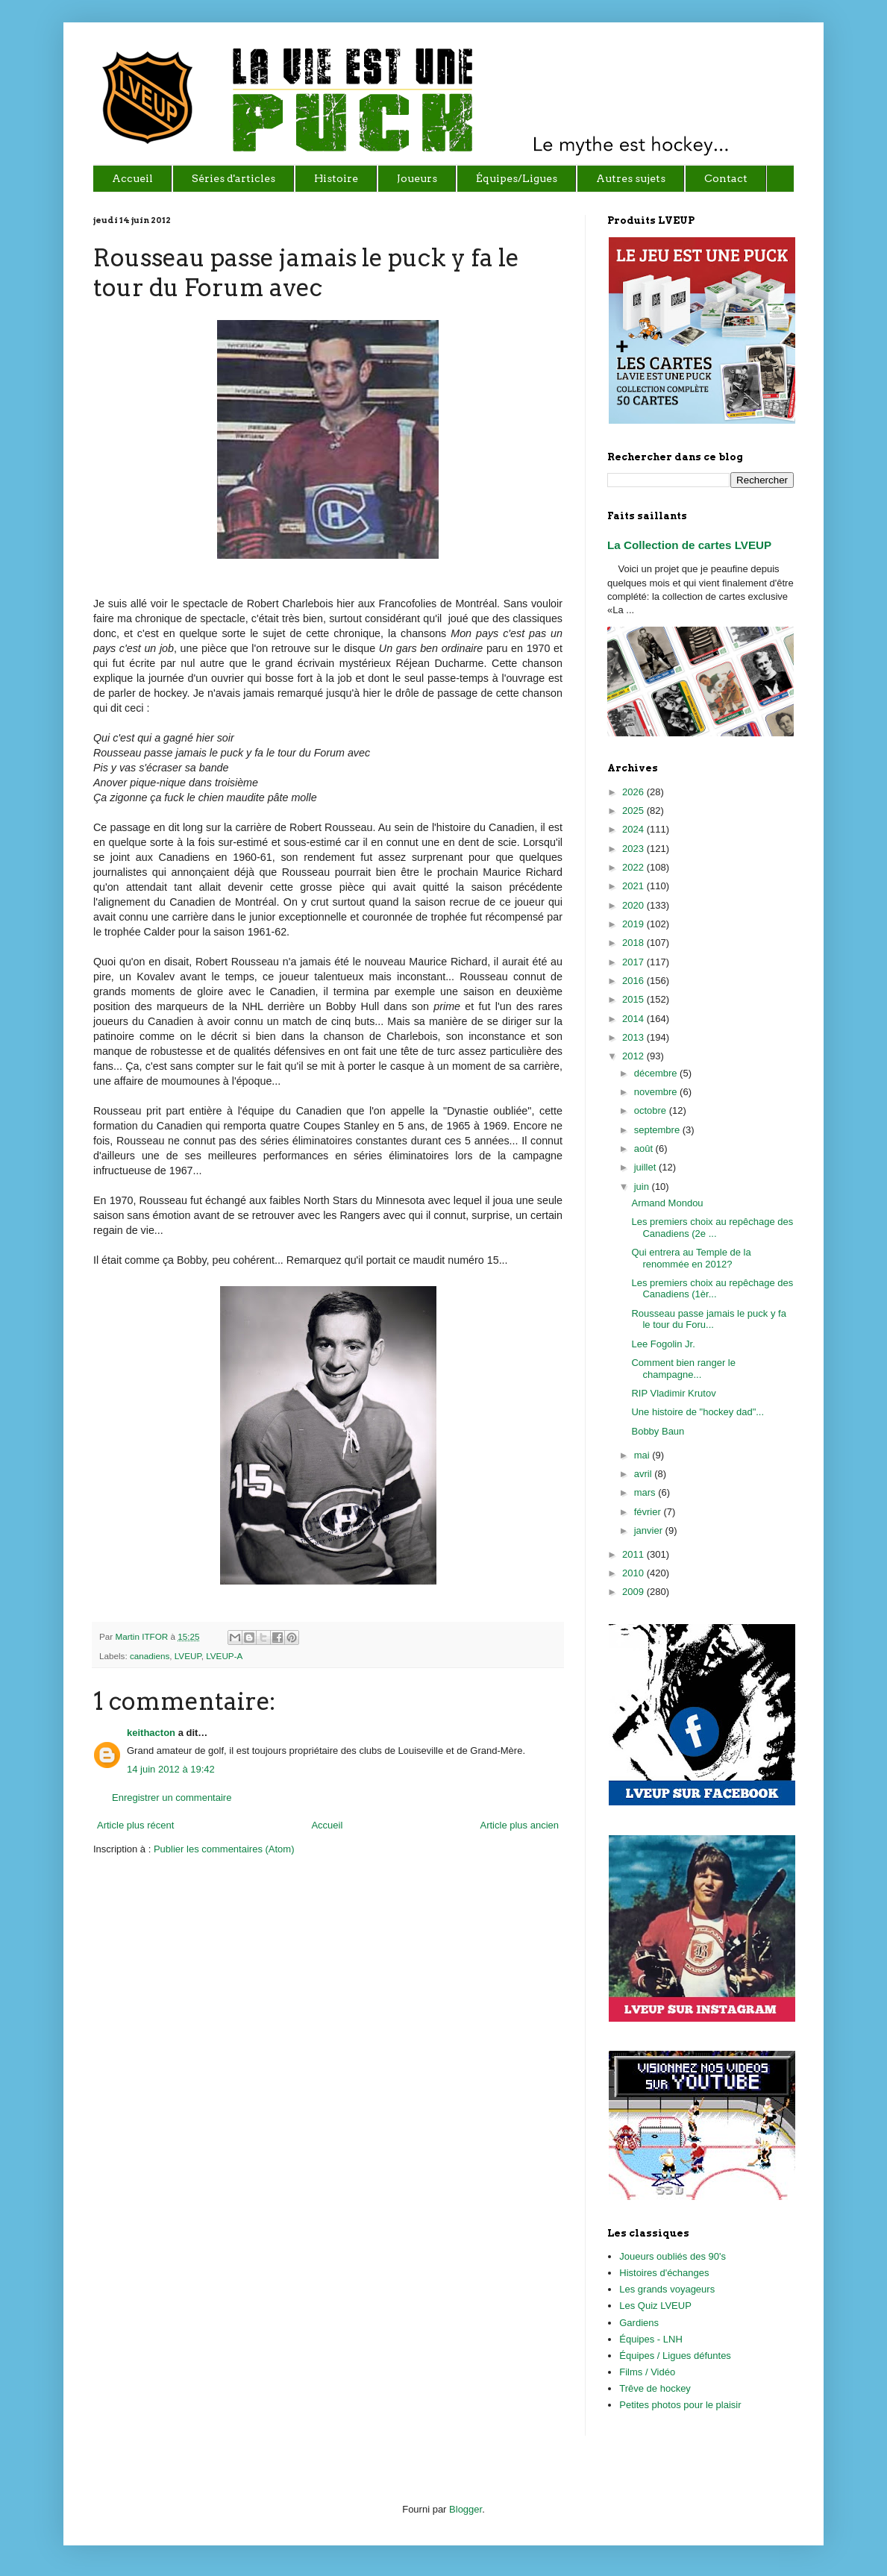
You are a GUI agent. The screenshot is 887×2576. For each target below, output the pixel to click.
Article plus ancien (520, 1825)
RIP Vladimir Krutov (673, 1393)
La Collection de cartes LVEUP (689, 545)
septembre (658, 1129)
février (649, 1511)
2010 (634, 1573)
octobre (651, 1110)
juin (643, 1186)
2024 (634, 829)
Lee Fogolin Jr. (663, 1344)
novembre (657, 1091)
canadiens (149, 1656)
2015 (634, 999)
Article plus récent (135, 1825)
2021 (634, 885)
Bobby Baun (657, 1431)
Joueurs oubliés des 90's (672, 2256)
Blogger (465, 2509)
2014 (634, 1018)
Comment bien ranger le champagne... (683, 1368)
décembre (657, 1073)
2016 (634, 980)
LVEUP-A (224, 1656)
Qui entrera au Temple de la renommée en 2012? (690, 1258)
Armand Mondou (667, 1203)
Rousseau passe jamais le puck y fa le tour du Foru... (708, 1319)
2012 (634, 1056)
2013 (634, 1037)
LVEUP (188, 1656)
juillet (646, 1167)
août (645, 1148)
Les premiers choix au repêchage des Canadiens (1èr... (712, 1288)
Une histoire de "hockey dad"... (697, 1411)
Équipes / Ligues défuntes (675, 2355)
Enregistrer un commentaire (171, 1797)
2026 (634, 791)
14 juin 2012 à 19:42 (171, 1769)
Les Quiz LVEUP (655, 2305)
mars (646, 1492)
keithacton (151, 1732)
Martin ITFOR (142, 1636)
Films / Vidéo (647, 2372)
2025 (634, 810)
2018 (634, 942)
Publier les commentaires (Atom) (224, 1849)
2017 (634, 962)
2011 (634, 1554)
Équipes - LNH (651, 2339)
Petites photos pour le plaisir (680, 2404)
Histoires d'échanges (664, 2272)
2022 (634, 867)
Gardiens (639, 2322)
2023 (634, 848)
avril (644, 1473)
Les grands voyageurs (667, 2289)
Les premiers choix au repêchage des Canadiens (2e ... (712, 1227)
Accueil (326, 1825)
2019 (634, 924)
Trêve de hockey (655, 2388)
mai (643, 1455)
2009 (634, 1591)
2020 (634, 905)
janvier (649, 1530)
